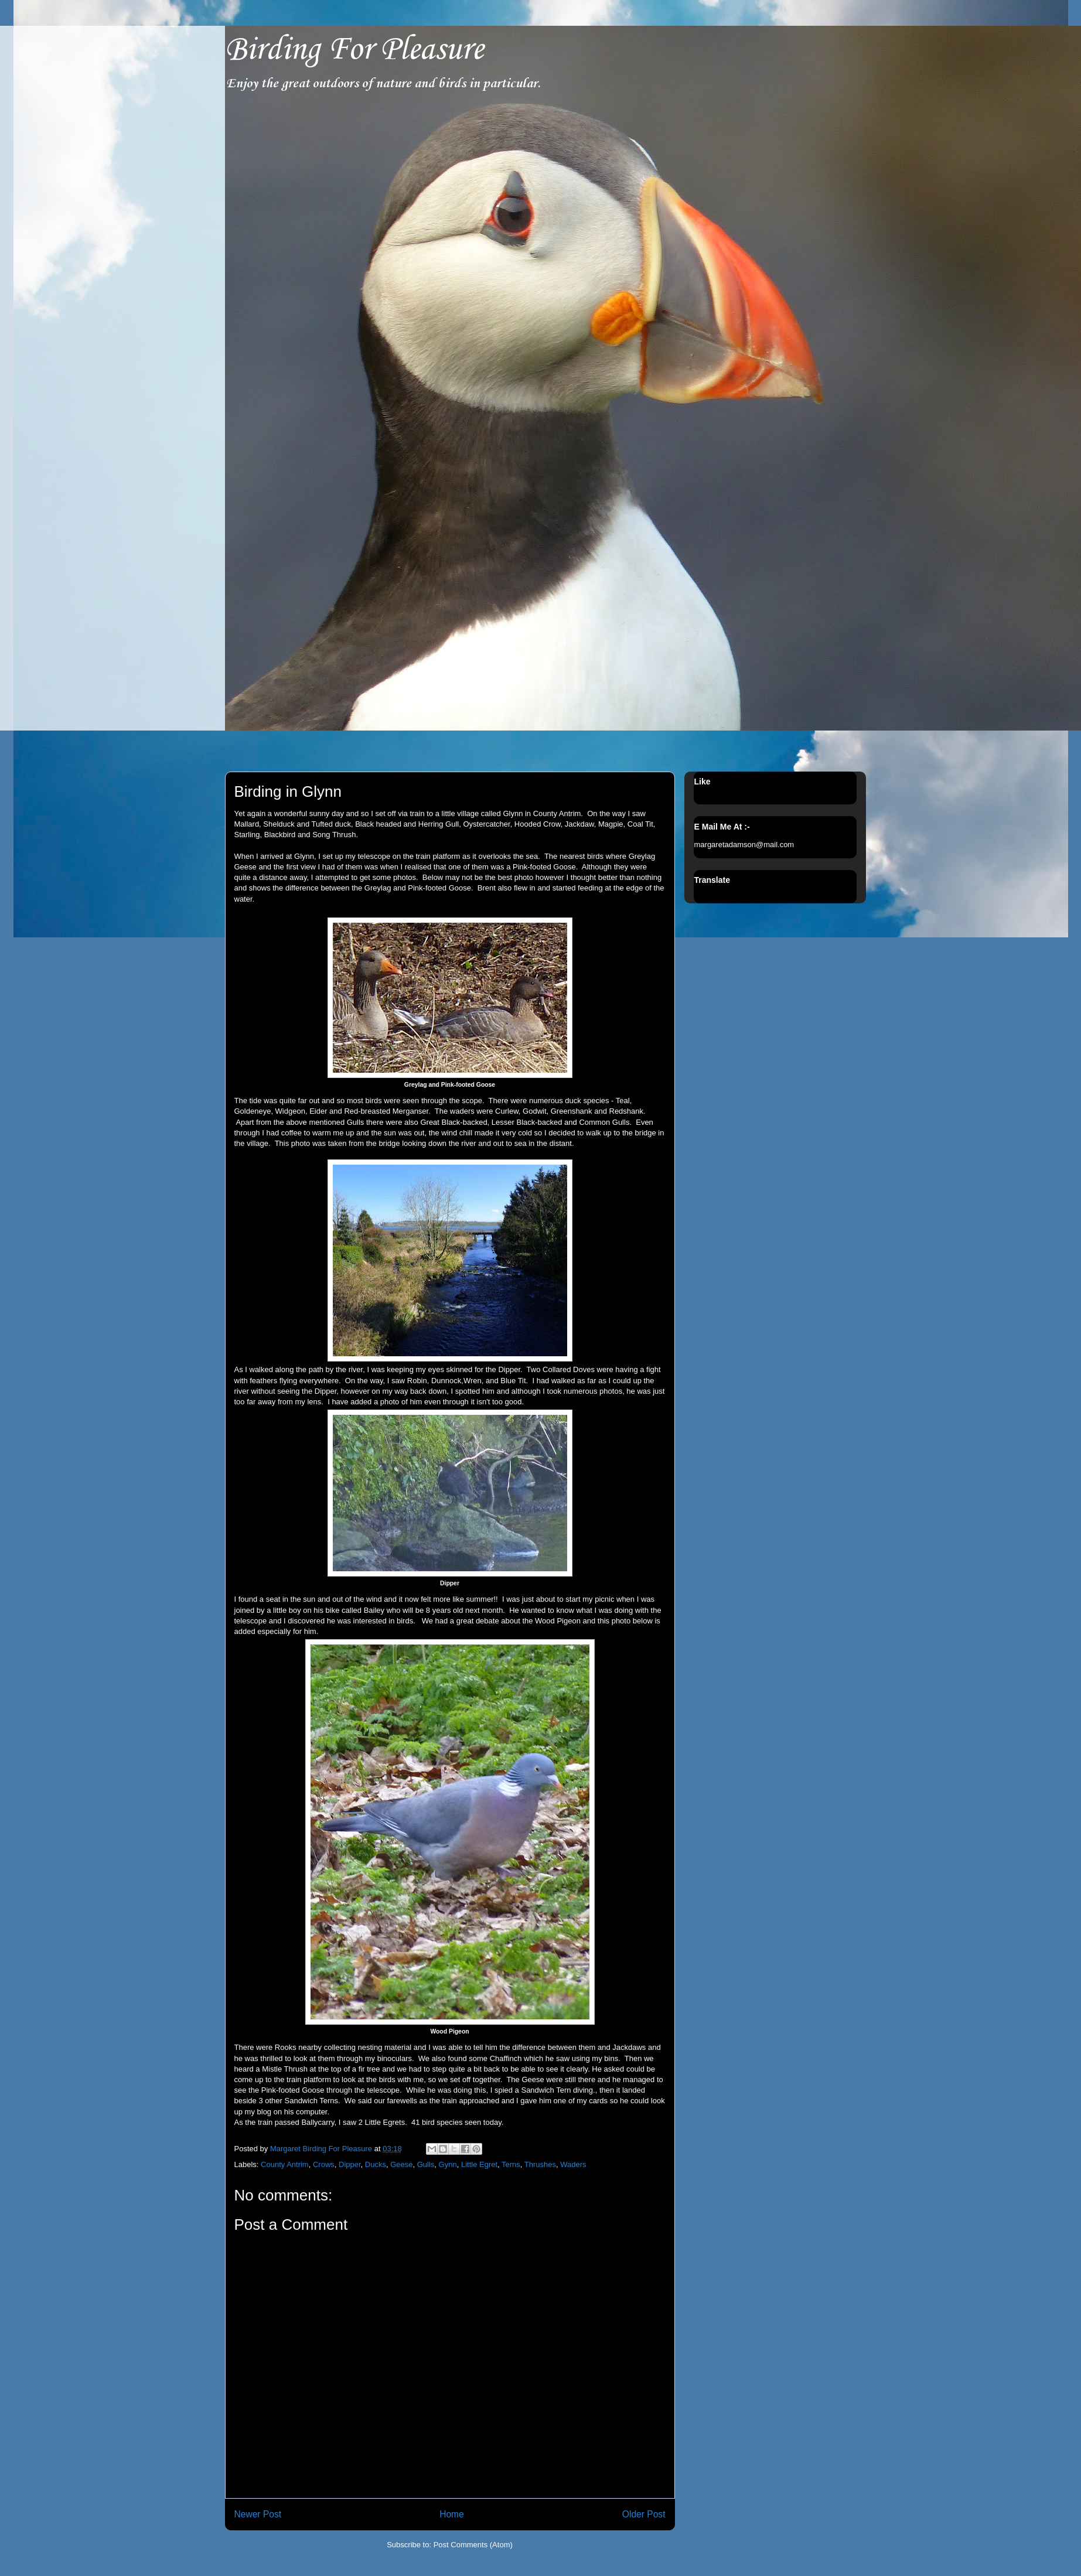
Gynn (448, 2164)
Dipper (350, 2164)
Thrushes (540, 2164)
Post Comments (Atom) (473, 2544)
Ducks (375, 2164)
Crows (324, 2164)
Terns (511, 2164)
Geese (401, 2164)
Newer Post (258, 2514)
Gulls (426, 2164)
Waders (573, 2164)
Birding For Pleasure (354, 50)
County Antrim (285, 2164)
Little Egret (479, 2164)
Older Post (644, 2514)
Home (451, 2514)
